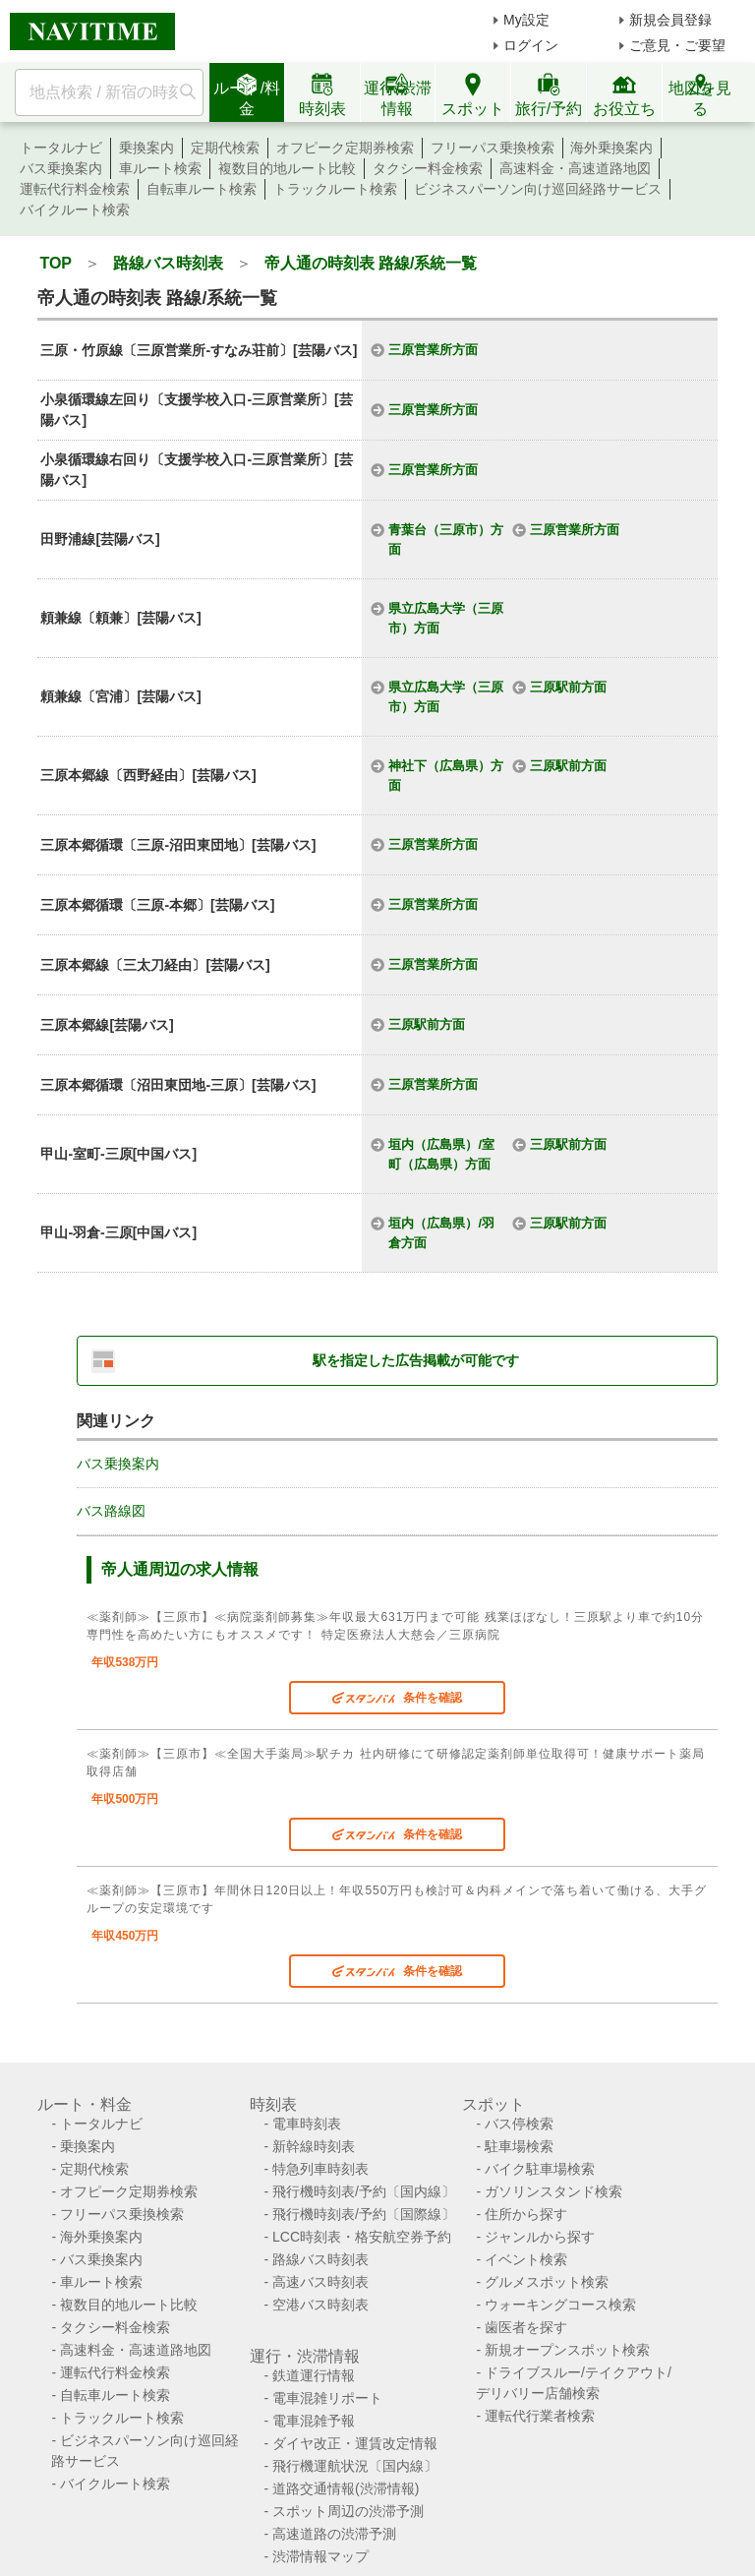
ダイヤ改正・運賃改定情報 (354, 2443)
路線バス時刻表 (168, 263)
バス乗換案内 (61, 168)
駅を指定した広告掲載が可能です (416, 1360)
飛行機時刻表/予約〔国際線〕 (363, 2214)
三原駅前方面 (568, 687)
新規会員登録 (670, 20)
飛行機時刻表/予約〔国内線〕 (363, 2191)
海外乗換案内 (611, 147)
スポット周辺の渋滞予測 (348, 2511)
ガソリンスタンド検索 (553, 2191)
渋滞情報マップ (320, 2556)
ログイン (530, 45)
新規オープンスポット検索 (567, 2350)
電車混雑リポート (327, 2398)
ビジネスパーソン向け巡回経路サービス (538, 189)
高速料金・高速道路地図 (575, 168)
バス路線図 (111, 1511)
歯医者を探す (526, 2327)
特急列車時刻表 (320, 2169)
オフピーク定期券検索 (345, 147)
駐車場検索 (519, 2146)
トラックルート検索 (335, 189)
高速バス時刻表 (320, 2282)
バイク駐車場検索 (540, 2169)
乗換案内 (146, 147)
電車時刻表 (306, 2123)
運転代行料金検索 (75, 189)
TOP (55, 263)
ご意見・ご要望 (677, 45)
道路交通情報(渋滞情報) (345, 2488)
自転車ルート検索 (201, 189)
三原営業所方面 (433, 349)
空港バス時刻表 (320, 2304)
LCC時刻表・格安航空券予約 (361, 2237)
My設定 (526, 20)
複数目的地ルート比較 (287, 168)
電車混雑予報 (313, 2420)
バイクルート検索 (75, 209)
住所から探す (526, 2214)
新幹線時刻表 (313, 2146)
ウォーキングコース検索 (560, 2304)
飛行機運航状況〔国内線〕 (354, 2466)
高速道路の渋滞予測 (334, 2534)
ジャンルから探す (540, 2237)
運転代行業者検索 (540, 2416)
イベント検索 (526, 2259)
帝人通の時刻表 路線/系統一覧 (371, 263)
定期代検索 (225, 147)
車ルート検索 (160, 168)
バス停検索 (519, 2123)
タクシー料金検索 (428, 168)
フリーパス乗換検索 (492, 147)
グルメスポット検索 (547, 2282)
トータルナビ (61, 147)
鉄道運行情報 (313, 2375)
